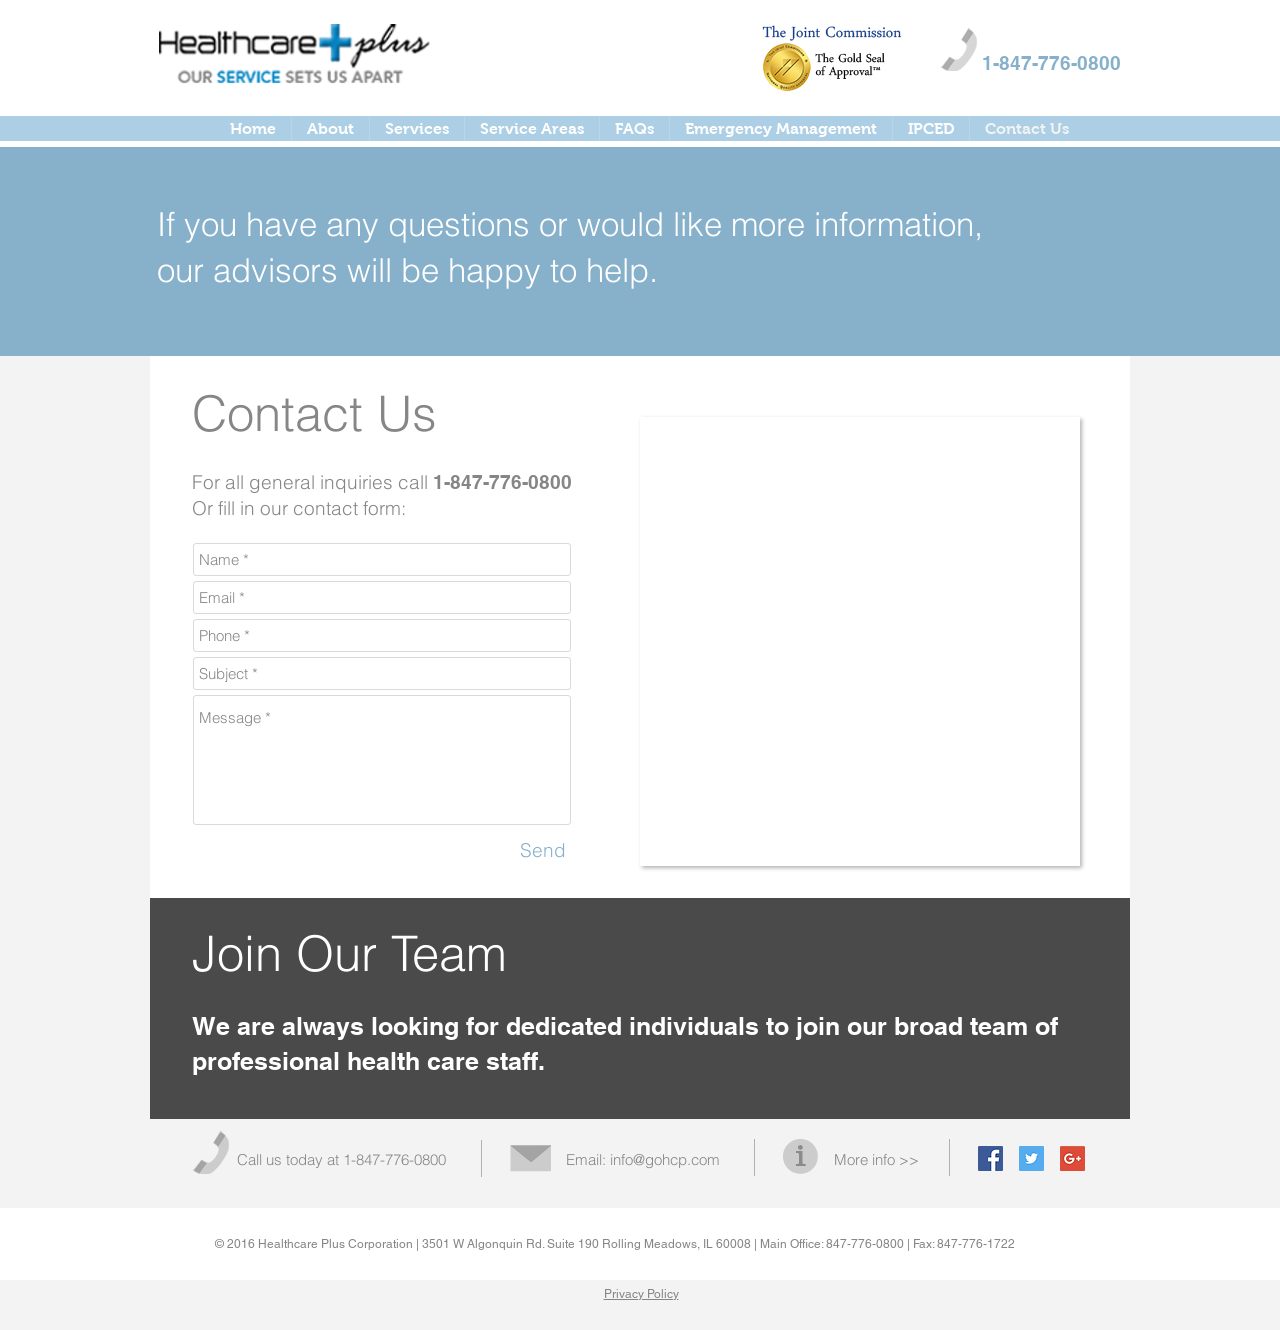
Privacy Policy (641, 1294)
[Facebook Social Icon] (990, 1158)
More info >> (876, 1159)
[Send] (543, 851)
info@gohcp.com (665, 1159)
